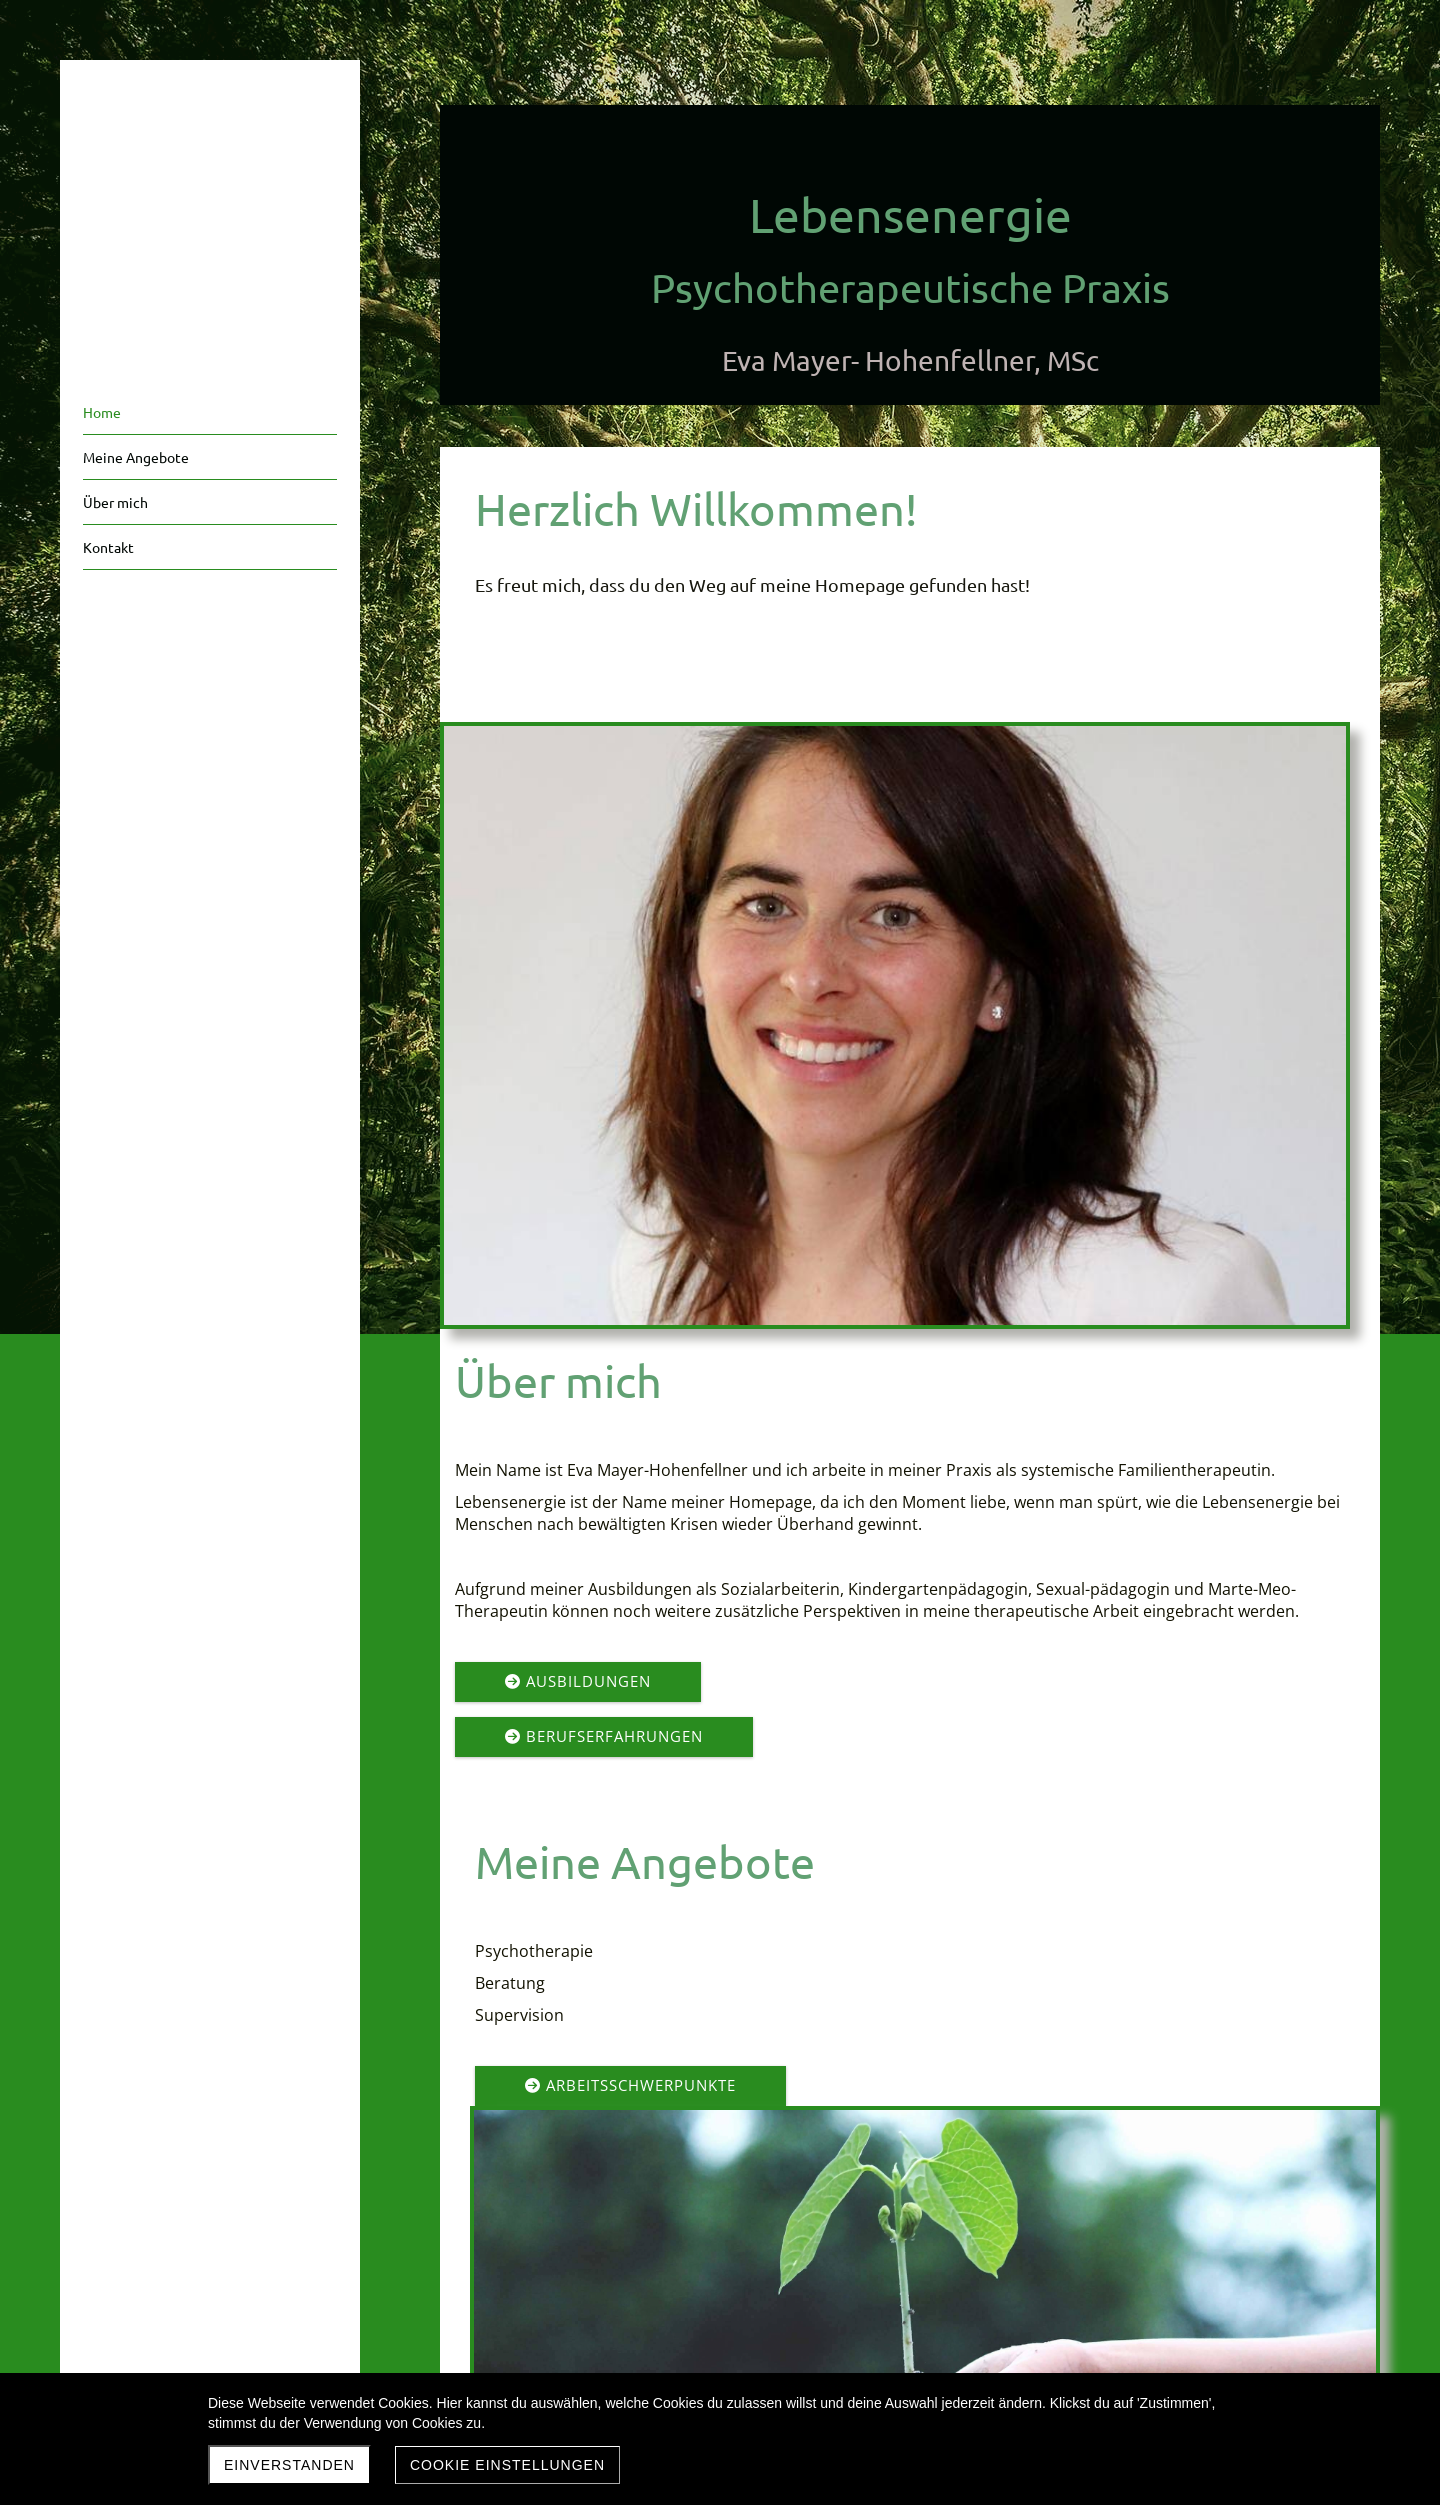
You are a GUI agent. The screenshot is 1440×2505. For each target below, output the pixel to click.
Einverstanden (289, 2465)
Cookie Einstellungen (507, 2465)
